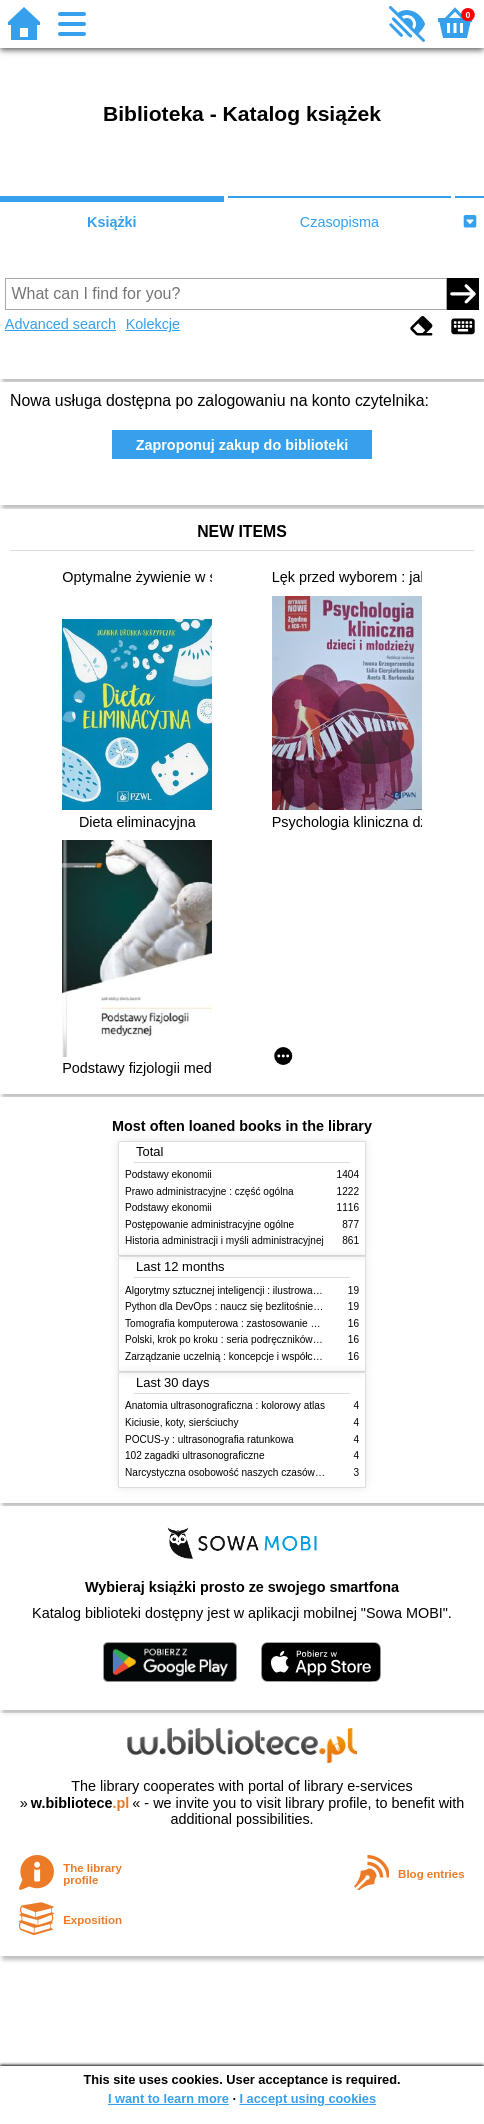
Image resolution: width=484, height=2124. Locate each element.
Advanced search (60, 324)
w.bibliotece (80, 1803)
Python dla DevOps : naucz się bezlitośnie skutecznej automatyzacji (276, 1306)
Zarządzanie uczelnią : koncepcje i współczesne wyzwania (255, 1356)
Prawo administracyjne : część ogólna (209, 1191)
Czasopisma (339, 222)
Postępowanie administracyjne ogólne (209, 1224)
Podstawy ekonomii (168, 1174)
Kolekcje (153, 324)
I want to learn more (168, 2098)
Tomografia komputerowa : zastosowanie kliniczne (237, 1323)
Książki (112, 222)
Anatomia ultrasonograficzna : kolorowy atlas (225, 1405)
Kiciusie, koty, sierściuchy (182, 1422)
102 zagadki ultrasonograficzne (195, 1455)
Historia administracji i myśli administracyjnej (224, 1240)
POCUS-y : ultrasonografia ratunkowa (209, 1439)
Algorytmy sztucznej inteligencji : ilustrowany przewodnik (251, 1290)
